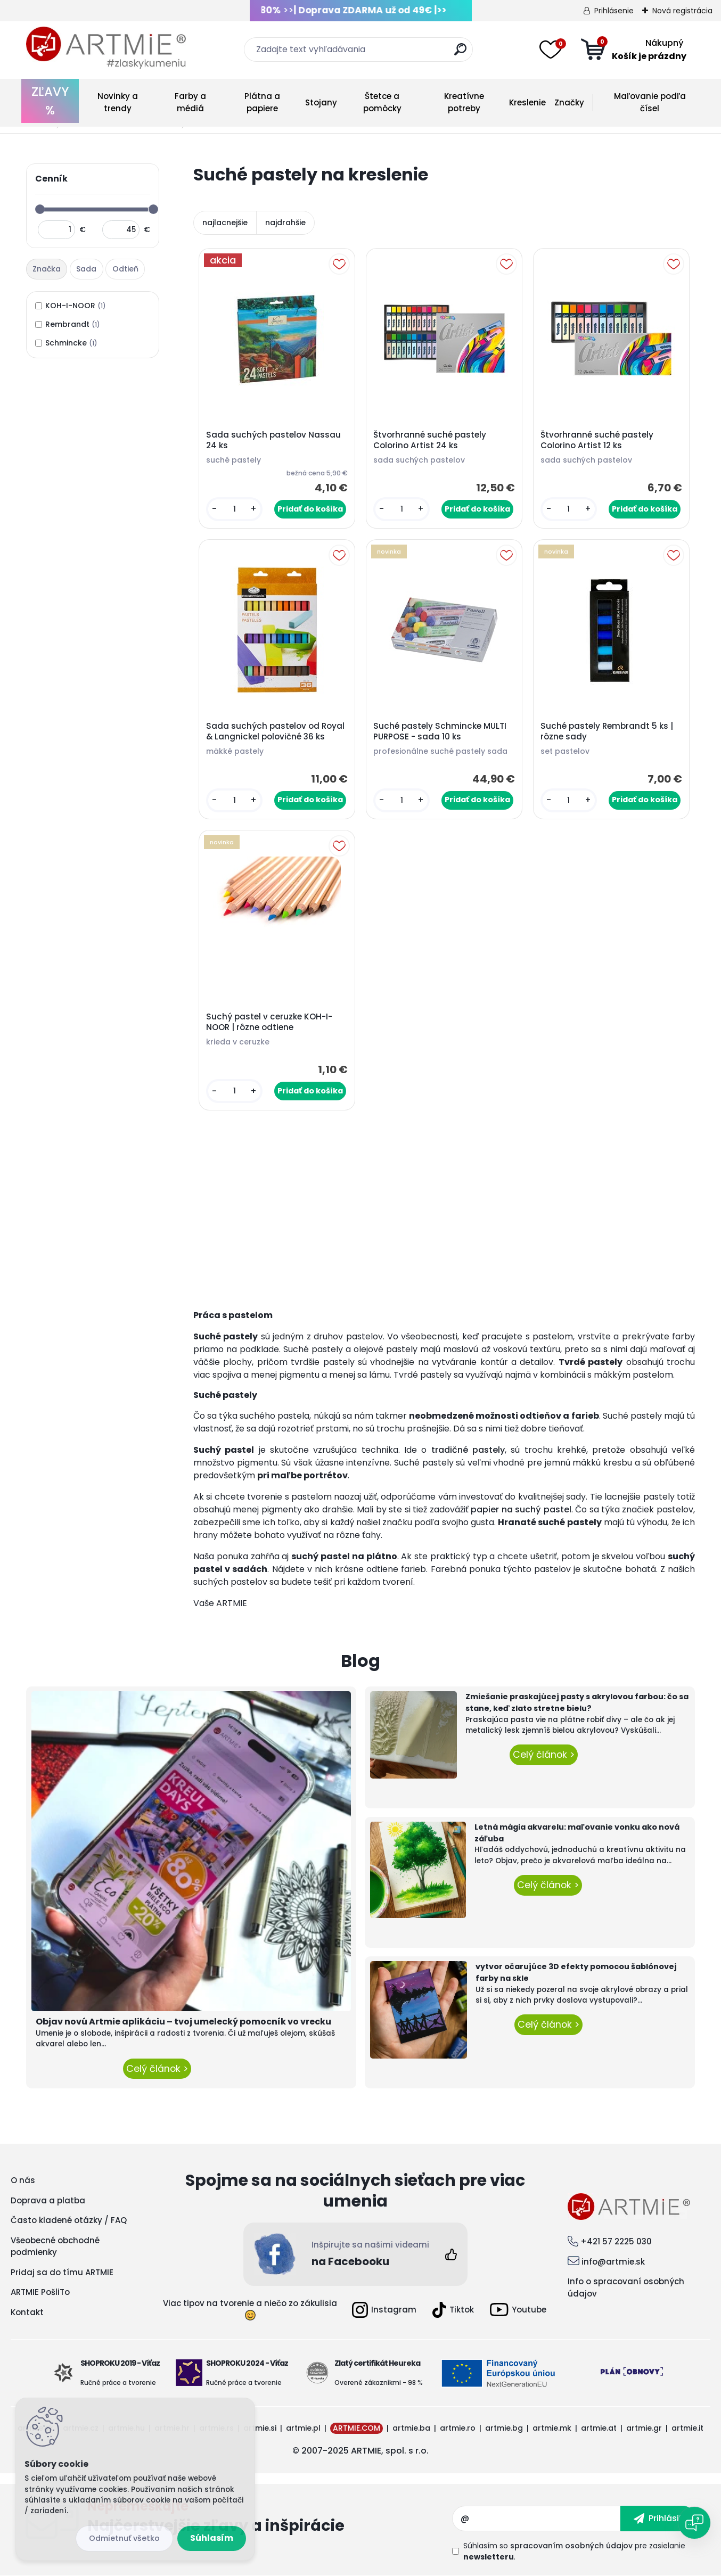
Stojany (321, 102)
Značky (569, 102)
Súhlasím (211, 2538)
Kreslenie (527, 102)
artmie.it (687, 2428)
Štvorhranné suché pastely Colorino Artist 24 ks (429, 440)
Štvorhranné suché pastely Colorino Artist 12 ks (596, 440)
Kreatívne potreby (464, 102)
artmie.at (599, 2428)
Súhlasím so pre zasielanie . (574, 2551)
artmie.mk (551, 2428)
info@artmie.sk (613, 2261)
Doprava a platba (48, 2200)
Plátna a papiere (262, 102)
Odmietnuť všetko (124, 2538)
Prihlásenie (614, 10)
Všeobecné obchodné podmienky (55, 2246)
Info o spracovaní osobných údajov (626, 2287)
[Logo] (106, 48)
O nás (23, 2180)
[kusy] (234, 509)
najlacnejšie (225, 222)
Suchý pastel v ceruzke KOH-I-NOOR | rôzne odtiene (269, 1022)
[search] (460, 53)
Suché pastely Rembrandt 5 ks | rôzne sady (606, 731)
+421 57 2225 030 (616, 2241)
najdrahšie (285, 222)
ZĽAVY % (50, 101)
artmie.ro (458, 2428)
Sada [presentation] (86, 269)
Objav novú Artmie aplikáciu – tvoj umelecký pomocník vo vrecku (183, 2021)
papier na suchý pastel (521, 1509)
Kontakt (27, 2312)
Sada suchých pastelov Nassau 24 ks (273, 440)
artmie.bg (504, 2428)
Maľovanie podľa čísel (650, 102)
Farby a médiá (190, 102)
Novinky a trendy (117, 102)
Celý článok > (157, 2068)
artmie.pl (303, 2428)
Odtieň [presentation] (125, 269)
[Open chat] (694, 2523)
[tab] (48, 269)
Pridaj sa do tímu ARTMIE (62, 2272)
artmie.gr (644, 2428)
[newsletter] (658, 2518)
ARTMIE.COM (356, 2428)
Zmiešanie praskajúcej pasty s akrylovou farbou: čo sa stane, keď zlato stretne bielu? (577, 1702)
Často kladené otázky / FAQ (69, 2220)
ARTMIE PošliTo (40, 2292)
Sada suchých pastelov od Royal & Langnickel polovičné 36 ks (275, 731)
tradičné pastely (468, 1450)
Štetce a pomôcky (382, 102)
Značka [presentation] (46, 269)
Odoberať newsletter (269, 2518)
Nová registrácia (682, 10)
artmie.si (259, 2428)
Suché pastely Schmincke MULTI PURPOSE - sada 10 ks (439, 731)
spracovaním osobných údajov (571, 2545)
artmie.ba (411, 2428)
